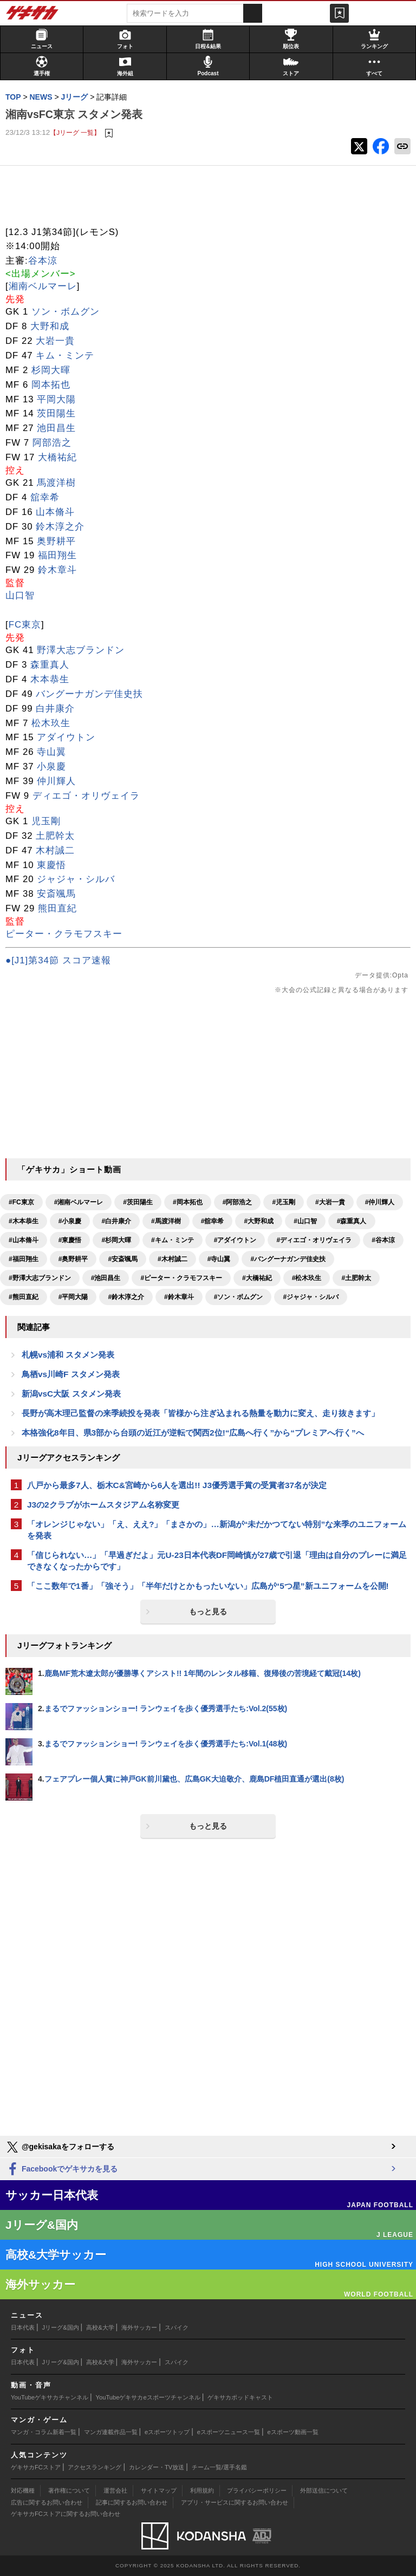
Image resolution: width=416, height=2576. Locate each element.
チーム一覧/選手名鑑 (219, 2467)
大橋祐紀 (57, 457)
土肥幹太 (55, 836)
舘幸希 (45, 497)
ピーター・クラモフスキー (63, 934)
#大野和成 (259, 1221)
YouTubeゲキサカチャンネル (49, 2397)
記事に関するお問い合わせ (131, 2502)
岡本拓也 (50, 385)
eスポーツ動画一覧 (293, 2432)
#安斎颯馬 (123, 1259)
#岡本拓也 (188, 1202)
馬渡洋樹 (56, 483)
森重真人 (49, 665)
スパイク (176, 2327)
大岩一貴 (55, 341)
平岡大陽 (56, 399)
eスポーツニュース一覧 (228, 2432)
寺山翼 (51, 752)
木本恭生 (49, 679)
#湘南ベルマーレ (78, 1202)
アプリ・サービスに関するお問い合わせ (234, 2502)
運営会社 (115, 2490)
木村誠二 (55, 850)
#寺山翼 (219, 1259)
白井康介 (55, 708)
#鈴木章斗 (179, 1297)
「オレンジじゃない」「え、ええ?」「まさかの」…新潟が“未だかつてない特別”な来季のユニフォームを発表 (216, 1529)
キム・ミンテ (65, 355)
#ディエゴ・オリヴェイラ (314, 1240)
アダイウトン (66, 737)
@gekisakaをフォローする (59, 2147)
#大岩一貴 (330, 1202)
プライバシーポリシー (257, 2490)
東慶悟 (51, 865)
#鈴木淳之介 (126, 1297)
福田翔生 (57, 555)
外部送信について (324, 2490)
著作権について (69, 2490)
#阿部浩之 (237, 1202)
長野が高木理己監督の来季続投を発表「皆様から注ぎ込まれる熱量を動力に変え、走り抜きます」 (200, 1413)
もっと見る (208, 1611)
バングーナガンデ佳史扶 (89, 694)
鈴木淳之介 (60, 526)
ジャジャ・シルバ (76, 879)
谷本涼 (42, 261)
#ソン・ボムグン (238, 1297)
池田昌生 (56, 428)
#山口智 (305, 1221)
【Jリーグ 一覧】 (75, 132)
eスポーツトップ (167, 2432)
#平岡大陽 (73, 1297)
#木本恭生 (23, 1221)
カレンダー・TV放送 (156, 2467)
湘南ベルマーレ (43, 286)
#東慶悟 (70, 1240)
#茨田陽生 (138, 1202)
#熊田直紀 (23, 1297)
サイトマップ (159, 2490)
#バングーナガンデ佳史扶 (288, 1259)
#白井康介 (116, 1221)
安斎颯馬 (56, 894)
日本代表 (23, 2327)
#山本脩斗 (23, 1240)
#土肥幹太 (356, 1278)
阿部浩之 (52, 443)
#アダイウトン (235, 1240)
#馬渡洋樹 (166, 1221)
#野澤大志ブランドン (40, 1278)
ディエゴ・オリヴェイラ (86, 796)
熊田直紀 (57, 908)
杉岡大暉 (50, 370)
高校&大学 (100, 2327)
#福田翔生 (23, 1259)
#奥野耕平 (73, 1259)
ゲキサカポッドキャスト (240, 2397)
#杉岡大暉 (116, 1240)
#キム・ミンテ (172, 1240)
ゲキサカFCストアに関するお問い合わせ (65, 2513)
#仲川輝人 (380, 1202)
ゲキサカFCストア (36, 2467)
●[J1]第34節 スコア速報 (58, 960)
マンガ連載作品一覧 (111, 2432)
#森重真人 (352, 1221)
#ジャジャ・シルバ (311, 1297)
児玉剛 (46, 821)
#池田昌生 (106, 1278)
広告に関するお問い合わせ (46, 2502)
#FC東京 (21, 1202)
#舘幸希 (212, 1221)
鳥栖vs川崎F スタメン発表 (71, 1374)
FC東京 (25, 624)
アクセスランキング (94, 2467)
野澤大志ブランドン (81, 650)
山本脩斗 (55, 512)
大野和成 (49, 326)
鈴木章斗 (57, 570)
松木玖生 (50, 723)
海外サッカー (139, 2327)
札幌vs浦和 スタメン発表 (68, 1354)
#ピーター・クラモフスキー (181, 1278)
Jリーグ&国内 (60, 2327)
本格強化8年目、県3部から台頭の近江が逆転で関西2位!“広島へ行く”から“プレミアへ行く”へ (193, 1432)
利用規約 (202, 2490)
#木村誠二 (172, 1259)
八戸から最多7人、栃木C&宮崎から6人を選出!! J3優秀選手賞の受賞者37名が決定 (177, 1485)
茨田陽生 (56, 413)
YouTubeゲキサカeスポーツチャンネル (148, 2397)
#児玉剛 (283, 1202)
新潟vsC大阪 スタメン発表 (71, 1393)
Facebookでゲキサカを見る (61, 2169)
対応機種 (23, 2490)
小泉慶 (51, 766)
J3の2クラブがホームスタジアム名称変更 (103, 1504)
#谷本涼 (383, 1240)
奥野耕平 (56, 541)
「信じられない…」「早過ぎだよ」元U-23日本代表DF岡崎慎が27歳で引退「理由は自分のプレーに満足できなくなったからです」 (217, 1560)
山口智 (20, 595)
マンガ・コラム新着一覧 (43, 2432)
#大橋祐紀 (257, 1278)
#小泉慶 (70, 1221)
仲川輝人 (56, 781)
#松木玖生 (307, 1278)
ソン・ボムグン (65, 311)
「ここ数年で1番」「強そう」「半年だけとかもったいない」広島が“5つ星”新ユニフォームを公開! (208, 1585)
